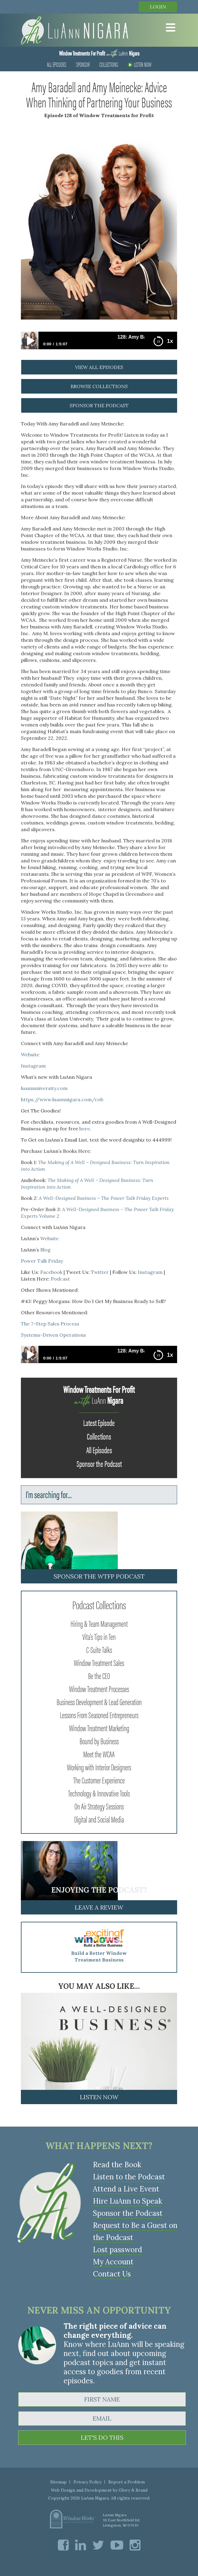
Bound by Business (99, 1741)
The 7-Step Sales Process (50, 1324)
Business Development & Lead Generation (99, 1701)
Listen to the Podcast (129, 2177)
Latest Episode (99, 1422)
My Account (113, 2261)
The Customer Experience (99, 1780)
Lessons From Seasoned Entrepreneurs (99, 1714)
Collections (108, 64)
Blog (45, 1250)
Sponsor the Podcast (99, 1463)
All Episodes (56, 64)
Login (158, 7)
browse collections (99, 386)
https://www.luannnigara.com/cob (62, 1099)
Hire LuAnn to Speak (127, 2201)
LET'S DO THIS (102, 2437)
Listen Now (139, 64)
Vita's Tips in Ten (99, 1636)
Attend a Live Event (126, 2189)
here (84, 1129)
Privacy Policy (87, 2482)
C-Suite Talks (99, 1649)
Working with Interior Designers (99, 1767)
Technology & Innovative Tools (99, 1793)
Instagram (33, 1066)
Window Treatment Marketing (99, 1727)
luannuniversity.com (44, 1088)
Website (31, 1054)
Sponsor (83, 64)
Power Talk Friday (42, 1261)
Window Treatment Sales (99, 1662)
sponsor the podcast (99, 405)
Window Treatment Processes (99, 1688)
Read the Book (117, 2164)
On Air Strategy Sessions (99, 1806)
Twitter (100, 1272)
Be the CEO (99, 1675)
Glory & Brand (133, 2490)
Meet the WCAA (99, 1754)
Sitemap (58, 2482)
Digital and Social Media (99, 1819)
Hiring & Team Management (99, 1623)
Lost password (117, 2249)
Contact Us (112, 2274)
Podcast (60, 1279)
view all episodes (99, 367)
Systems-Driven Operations (53, 1335)
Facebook (51, 1272)
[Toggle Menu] (169, 28)
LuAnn (99, 53)
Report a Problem (126, 2482)
